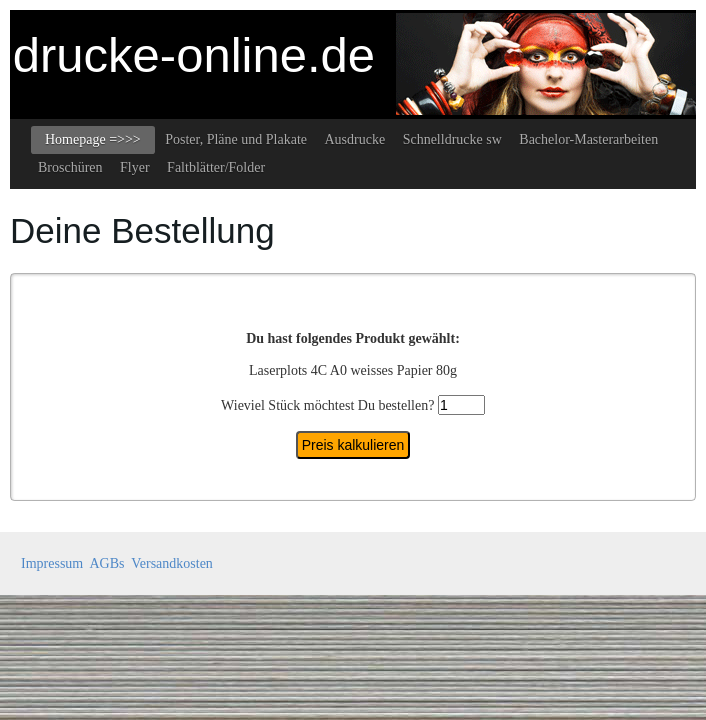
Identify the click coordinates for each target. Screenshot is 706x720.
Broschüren (70, 167)
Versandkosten (172, 563)
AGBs (106, 563)
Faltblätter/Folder (216, 167)
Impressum (52, 563)
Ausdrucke (354, 139)
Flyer (135, 167)
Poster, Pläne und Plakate (236, 139)
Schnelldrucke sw (452, 139)
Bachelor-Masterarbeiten (588, 139)
